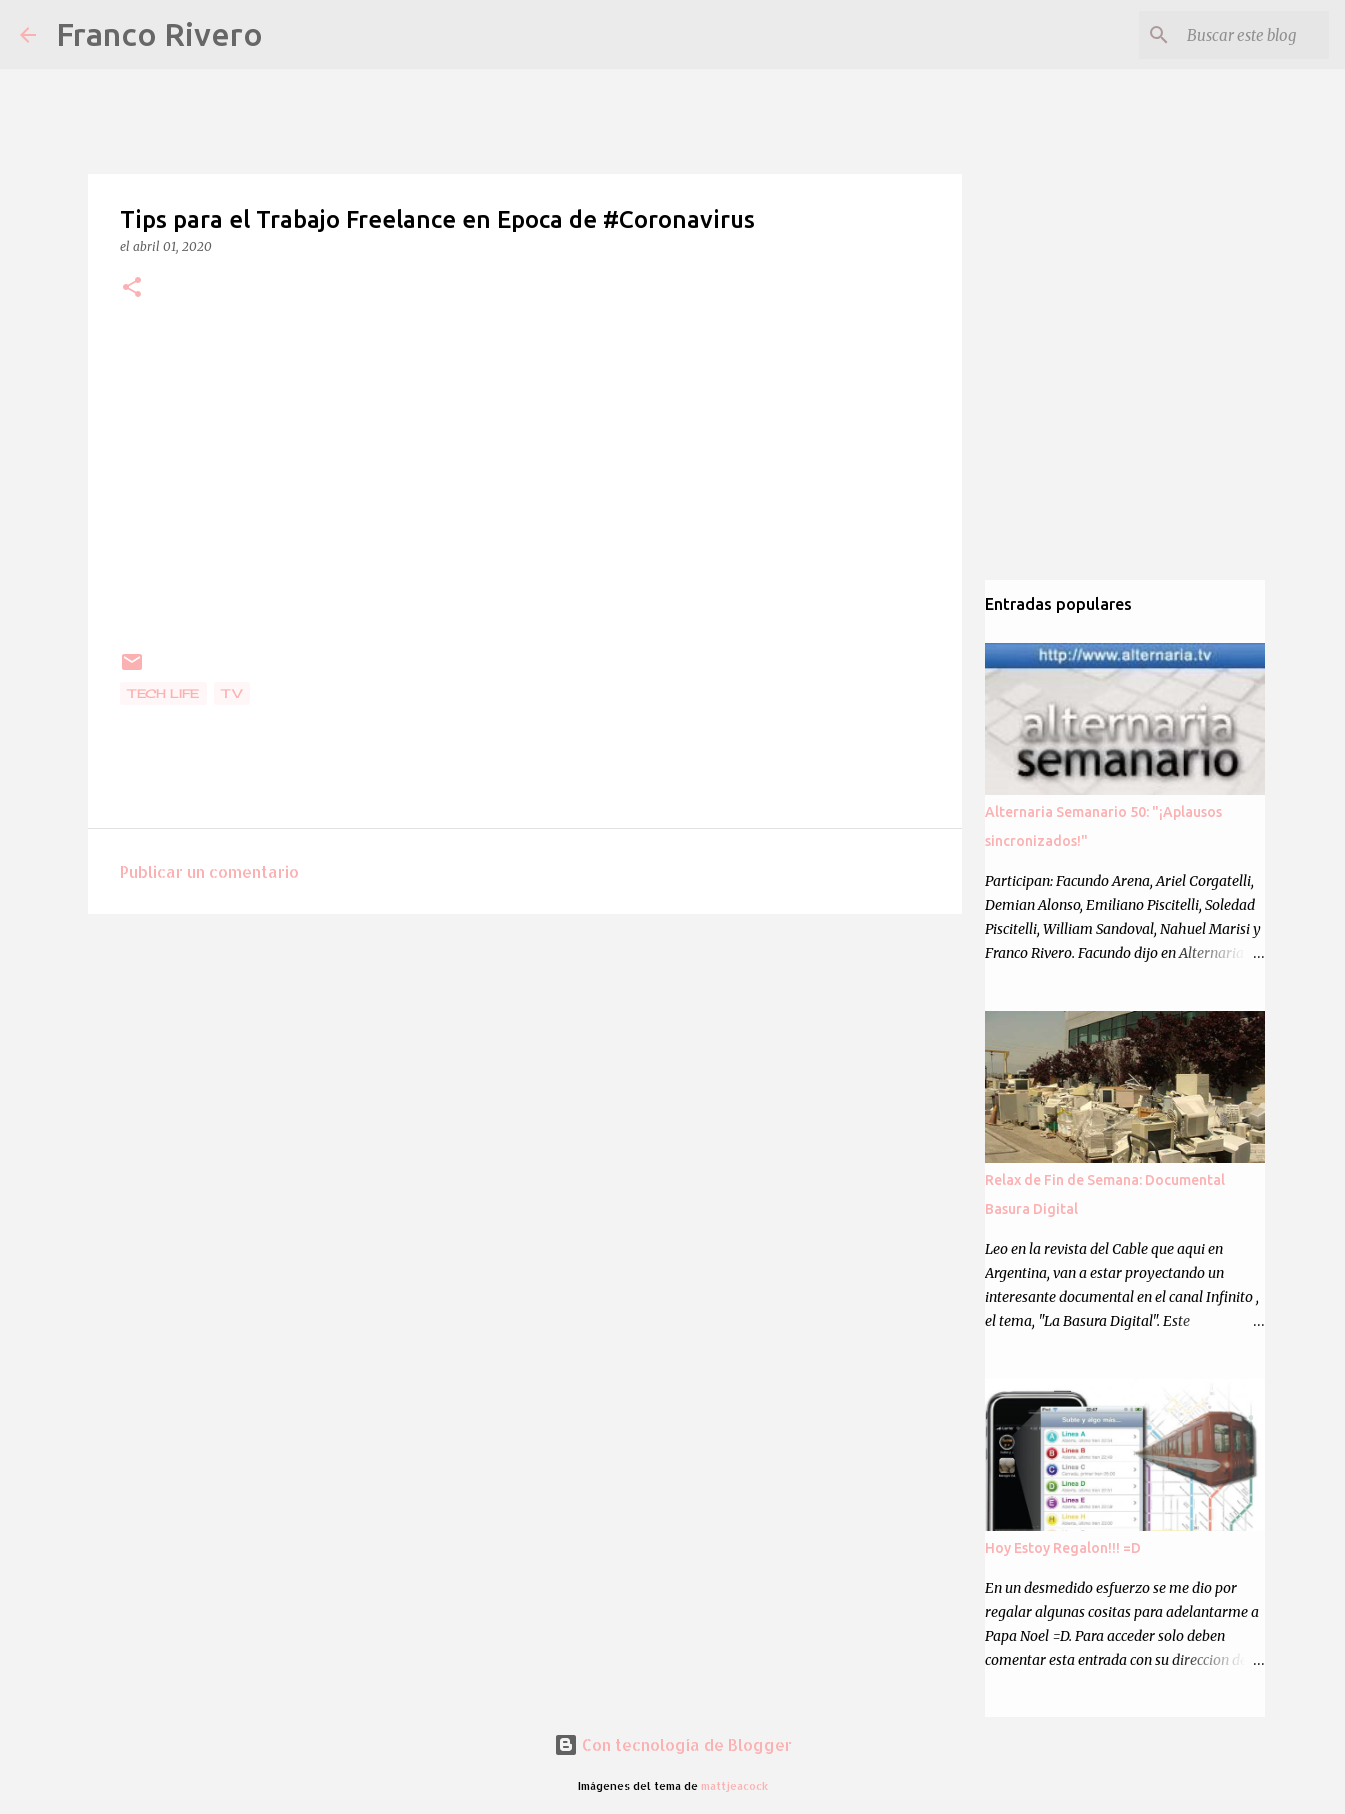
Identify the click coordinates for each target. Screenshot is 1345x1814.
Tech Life (163, 693)
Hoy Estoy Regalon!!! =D (1063, 1548)
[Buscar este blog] (1224, 35)
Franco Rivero (159, 34)
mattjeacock (734, 1785)
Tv (232, 693)
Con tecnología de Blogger (673, 1744)
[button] (132, 288)
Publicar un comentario (209, 871)
